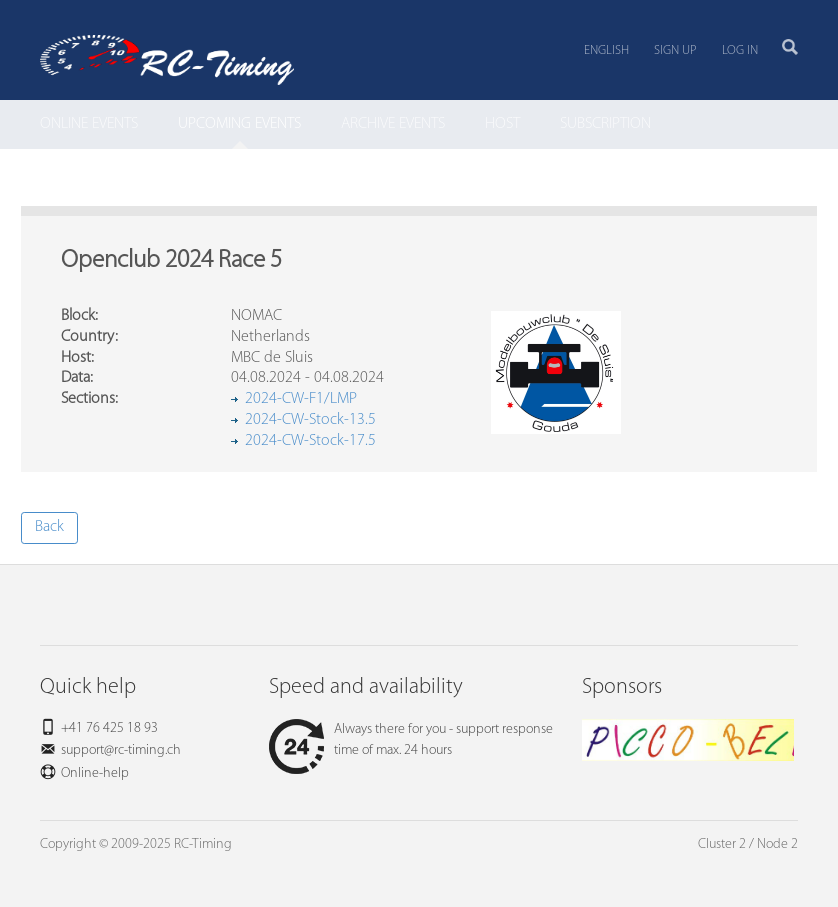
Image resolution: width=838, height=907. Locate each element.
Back (49, 527)
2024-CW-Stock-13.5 (310, 420)
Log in (740, 50)
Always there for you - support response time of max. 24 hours (411, 740)
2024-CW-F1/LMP (301, 399)
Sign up (675, 50)
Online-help (95, 773)
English (606, 50)
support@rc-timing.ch (121, 750)
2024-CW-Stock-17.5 (310, 441)
